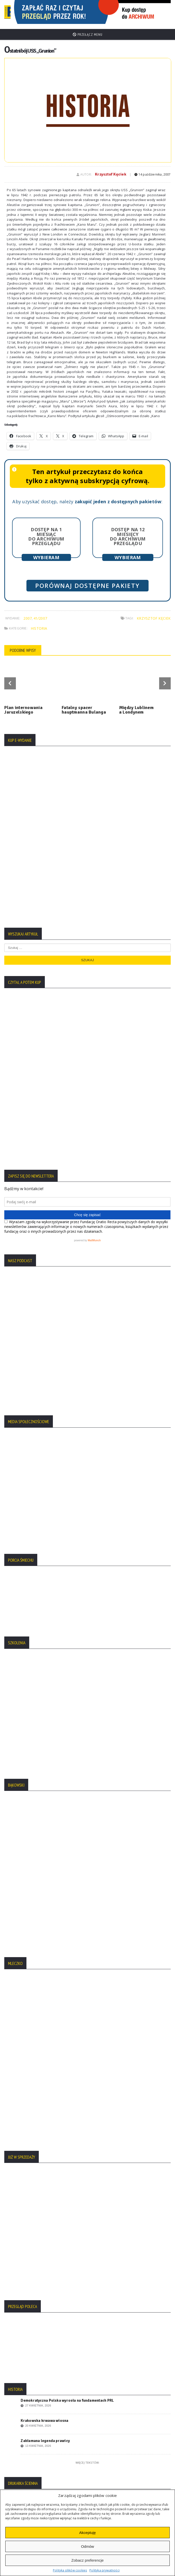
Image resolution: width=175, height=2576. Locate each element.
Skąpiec (10, 2164)
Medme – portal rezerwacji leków (33, 2258)
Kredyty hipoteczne (22, 2071)
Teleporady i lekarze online (26, 2133)
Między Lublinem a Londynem (136, 709)
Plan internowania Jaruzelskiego (23, 709)
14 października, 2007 (152, 173)
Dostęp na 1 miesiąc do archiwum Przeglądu (46, 535)
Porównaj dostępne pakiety (87, 584)
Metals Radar (17, 2039)
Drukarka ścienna (20, 2007)
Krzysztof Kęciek (110, 172)
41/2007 (40, 617)
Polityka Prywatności (23, 2481)
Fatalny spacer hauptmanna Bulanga (84, 709)
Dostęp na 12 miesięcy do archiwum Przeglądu (128, 535)
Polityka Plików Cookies (25, 2488)
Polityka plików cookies (70, 2570)
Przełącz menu (87, 33)
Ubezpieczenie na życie (23, 2289)
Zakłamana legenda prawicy (45, 1952)
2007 (27, 617)
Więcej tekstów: (87, 1974)
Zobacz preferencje (87, 2560)
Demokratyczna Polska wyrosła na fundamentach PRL (67, 1912)
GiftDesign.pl (15, 2226)
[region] (112, 11)
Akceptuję (87, 2532)
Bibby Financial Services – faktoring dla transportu (46, 2321)
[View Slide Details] (112, 11)
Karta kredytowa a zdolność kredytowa (37, 2103)
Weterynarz (13, 2195)
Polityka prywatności (104, 2570)
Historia (39, 627)
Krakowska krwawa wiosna (44, 1932)
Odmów (87, 2546)
